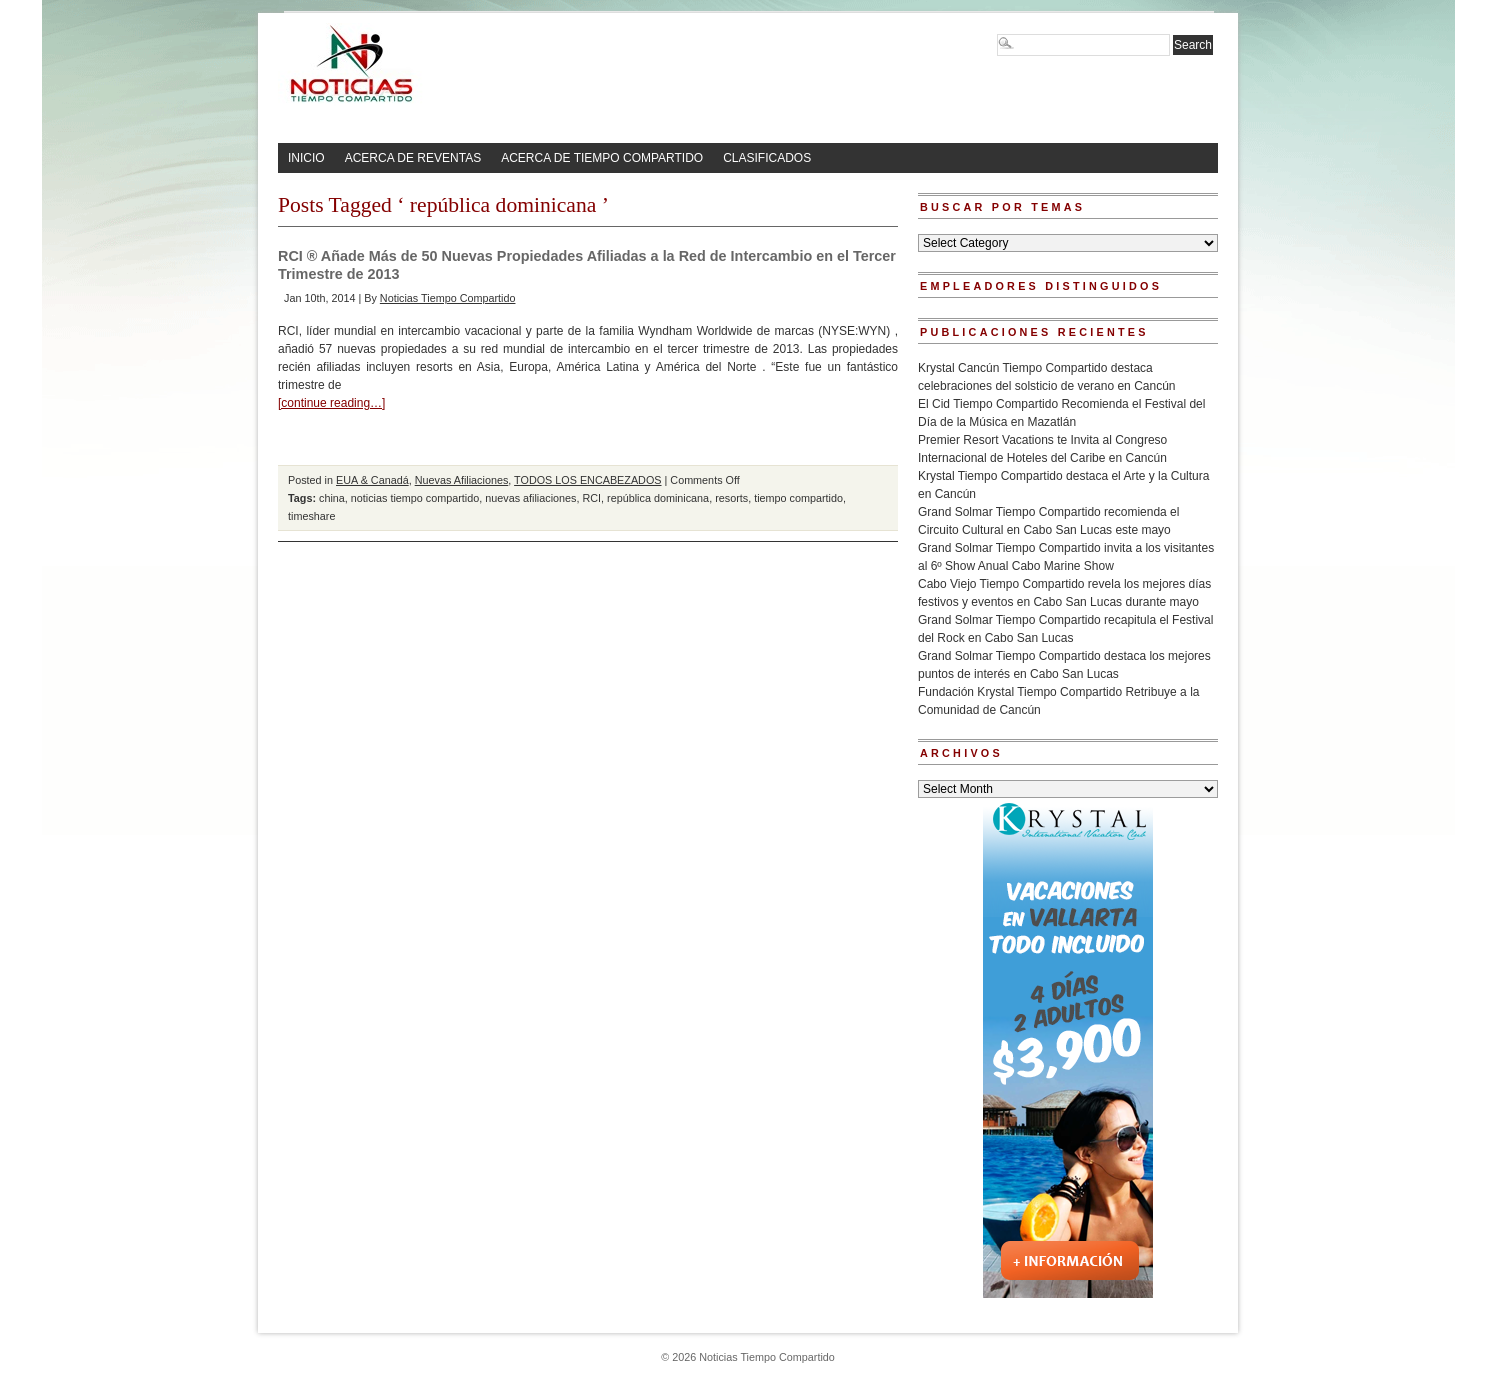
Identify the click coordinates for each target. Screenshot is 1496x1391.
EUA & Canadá (372, 480)
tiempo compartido (798, 498)
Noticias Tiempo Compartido (448, 298)
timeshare (311, 516)
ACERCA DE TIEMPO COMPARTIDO (602, 158)
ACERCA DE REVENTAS (413, 158)
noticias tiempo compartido (415, 498)
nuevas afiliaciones (530, 498)
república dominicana (658, 498)
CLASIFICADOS (767, 158)
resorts (731, 498)
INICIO (306, 158)
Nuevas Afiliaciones (462, 480)
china (332, 498)
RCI (591, 498)
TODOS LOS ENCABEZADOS (587, 480)
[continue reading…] (331, 403)
